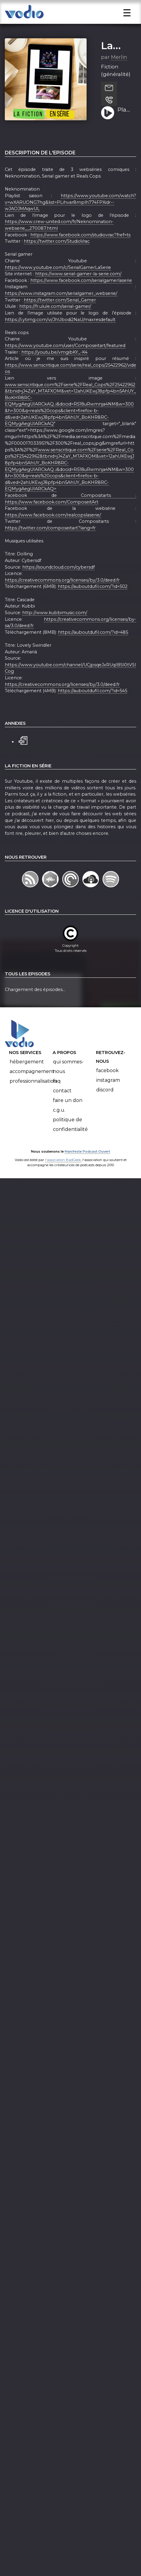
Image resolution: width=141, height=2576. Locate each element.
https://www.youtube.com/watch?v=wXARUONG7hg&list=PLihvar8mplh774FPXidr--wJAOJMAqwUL (70, 218)
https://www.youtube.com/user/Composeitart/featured (65, 362)
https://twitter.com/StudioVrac (57, 257)
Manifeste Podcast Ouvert (87, 1168)
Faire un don (67, 1116)
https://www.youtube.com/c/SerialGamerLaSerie (58, 283)
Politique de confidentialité (70, 1140)
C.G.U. (59, 1126)
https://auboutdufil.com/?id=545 (92, 707)
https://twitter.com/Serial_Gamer (60, 316)
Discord (105, 1106)
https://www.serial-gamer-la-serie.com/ (78, 290)
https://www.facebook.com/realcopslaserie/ (53, 531)
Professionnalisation (33, 1097)
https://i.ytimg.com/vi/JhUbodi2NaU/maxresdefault (60, 336)
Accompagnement (32, 1088)
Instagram (108, 1096)
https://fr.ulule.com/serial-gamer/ (55, 322)
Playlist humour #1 (125, 126)
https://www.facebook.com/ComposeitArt (51, 518)
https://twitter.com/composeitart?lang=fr (50, 544)
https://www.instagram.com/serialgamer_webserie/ (61, 309)
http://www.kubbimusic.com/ (54, 629)
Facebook (107, 1087)
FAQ (57, 1097)
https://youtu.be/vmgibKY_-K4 (54, 368)
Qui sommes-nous (68, 1083)
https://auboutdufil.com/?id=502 (92, 603)
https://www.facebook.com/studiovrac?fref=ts (80, 251)
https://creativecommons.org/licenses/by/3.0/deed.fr (62, 596)
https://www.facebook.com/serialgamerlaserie (81, 296)
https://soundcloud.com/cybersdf (58, 583)
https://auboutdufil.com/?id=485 (93, 648)
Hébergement (27, 1078)
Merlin (119, 73)
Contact (62, 1107)
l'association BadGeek (63, 1176)
